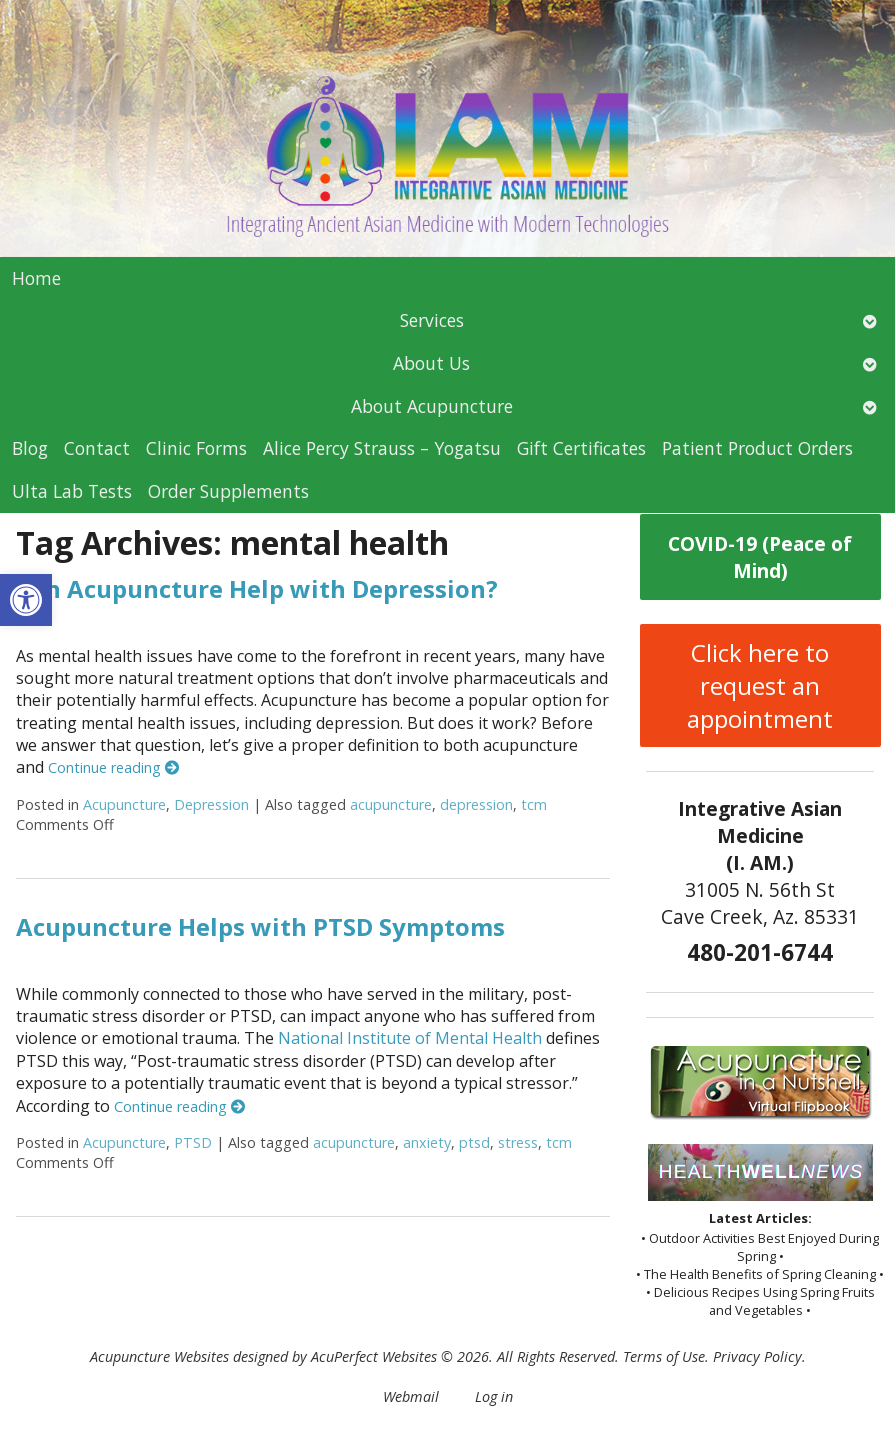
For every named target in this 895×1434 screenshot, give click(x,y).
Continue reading (113, 767)
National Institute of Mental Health (410, 1038)
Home (36, 278)
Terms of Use (664, 1356)
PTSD (193, 1142)
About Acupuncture (432, 406)
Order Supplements (228, 491)
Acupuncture (124, 804)
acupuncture (391, 804)
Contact (97, 448)
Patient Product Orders (757, 448)
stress (518, 1142)
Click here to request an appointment (760, 685)
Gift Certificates (581, 448)
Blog (30, 448)
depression (476, 804)
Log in (494, 1396)
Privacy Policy (757, 1356)
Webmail (411, 1396)
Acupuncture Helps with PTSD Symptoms (260, 926)
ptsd (474, 1142)
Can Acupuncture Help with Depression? (257, 588)
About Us (431, 363)
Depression (211, 804)
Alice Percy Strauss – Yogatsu (382, 448)
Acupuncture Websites (159, 1356)
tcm (534, 804)
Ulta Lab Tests (72, 491)
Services (432, 320)
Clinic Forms (196, 448)
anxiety (427, 1142)
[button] (26, 600)
